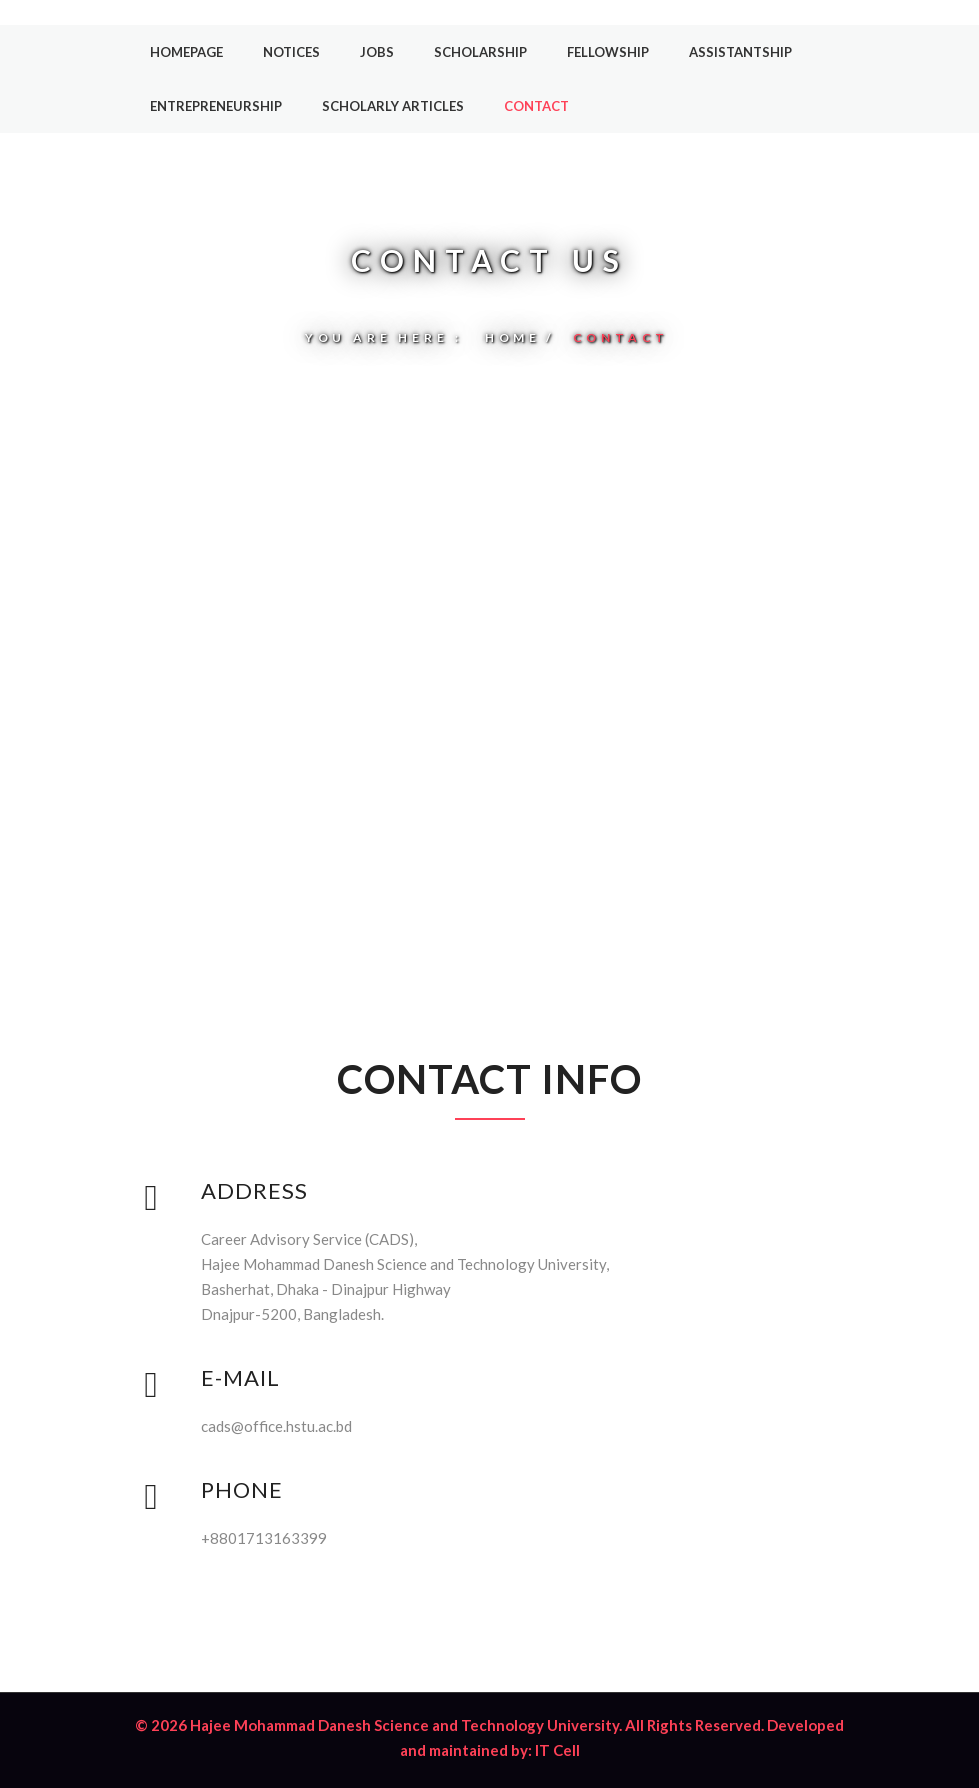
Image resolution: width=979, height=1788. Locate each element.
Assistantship (740, 52)
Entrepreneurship (216, 106)
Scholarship (480, 52)
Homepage (186, 52)
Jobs (377, 52)
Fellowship (608, 52)
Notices (291, 52)
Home (513, 337)
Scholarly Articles (393, 106)
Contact (536, 106)
